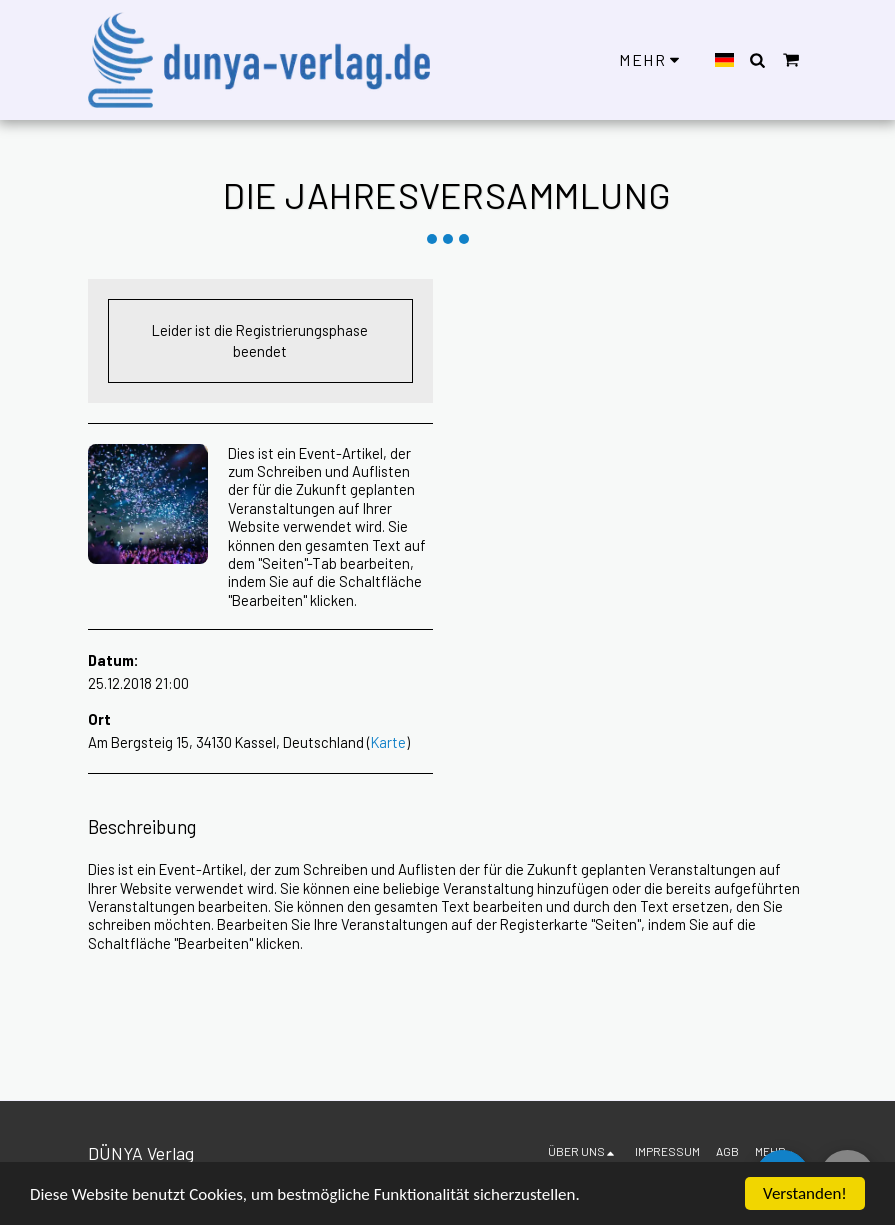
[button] (758, 60)
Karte (388, 742)
